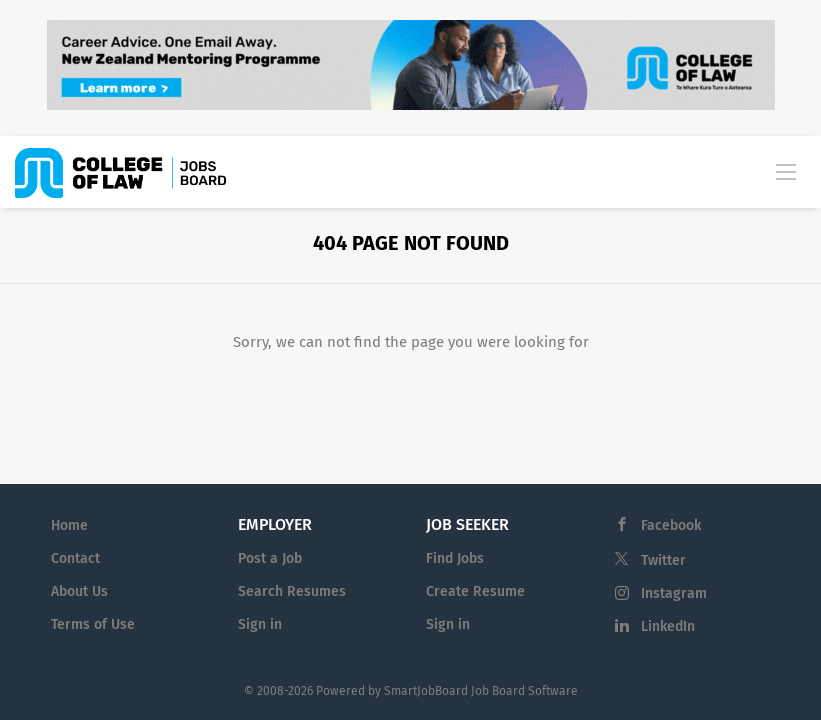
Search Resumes (292, 591)
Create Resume (475, 591)
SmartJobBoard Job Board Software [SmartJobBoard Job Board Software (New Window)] (481, 691)
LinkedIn (668, 626)
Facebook (671, 525)
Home (69, 525)
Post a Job (270, 558)
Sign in (260, 624)
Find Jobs (455, 558)
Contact (75, 558)
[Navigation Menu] (786, 171)
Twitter (663, 560)
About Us (79, 591)
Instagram (674, 593)
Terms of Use (93, 624)
